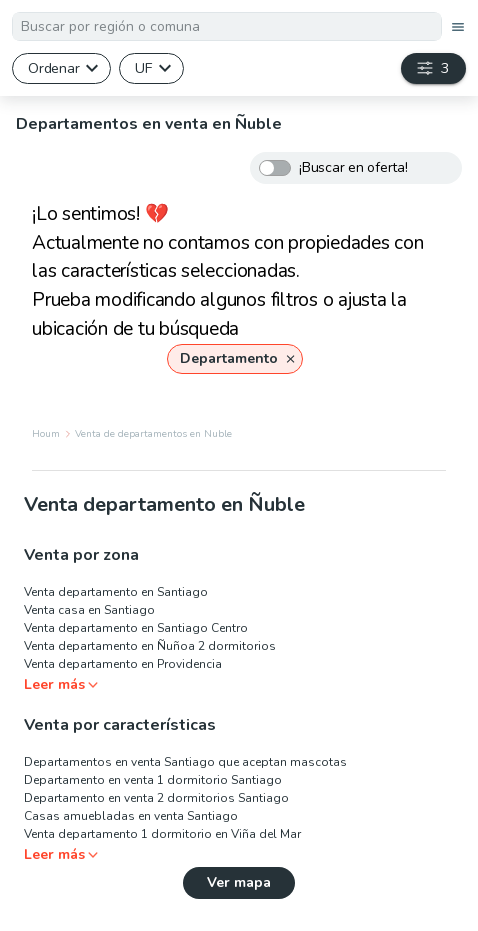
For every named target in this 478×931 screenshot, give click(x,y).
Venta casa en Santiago (89, 610)
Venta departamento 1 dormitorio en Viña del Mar (162, 834)
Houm (46, 434)
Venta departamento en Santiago (116, 592)
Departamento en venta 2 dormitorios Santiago (156, 798)
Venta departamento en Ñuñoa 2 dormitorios (150, 646)
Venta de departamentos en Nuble (153, 434)
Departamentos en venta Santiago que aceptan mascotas (185, 762)
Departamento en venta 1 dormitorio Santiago (153, 780)
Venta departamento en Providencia (123, 664)
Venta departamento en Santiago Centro (136, 628)
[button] (235, 359)
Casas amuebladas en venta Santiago (131, 816)
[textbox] (227, 26)
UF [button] (143, 68)
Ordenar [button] (53, 68)
